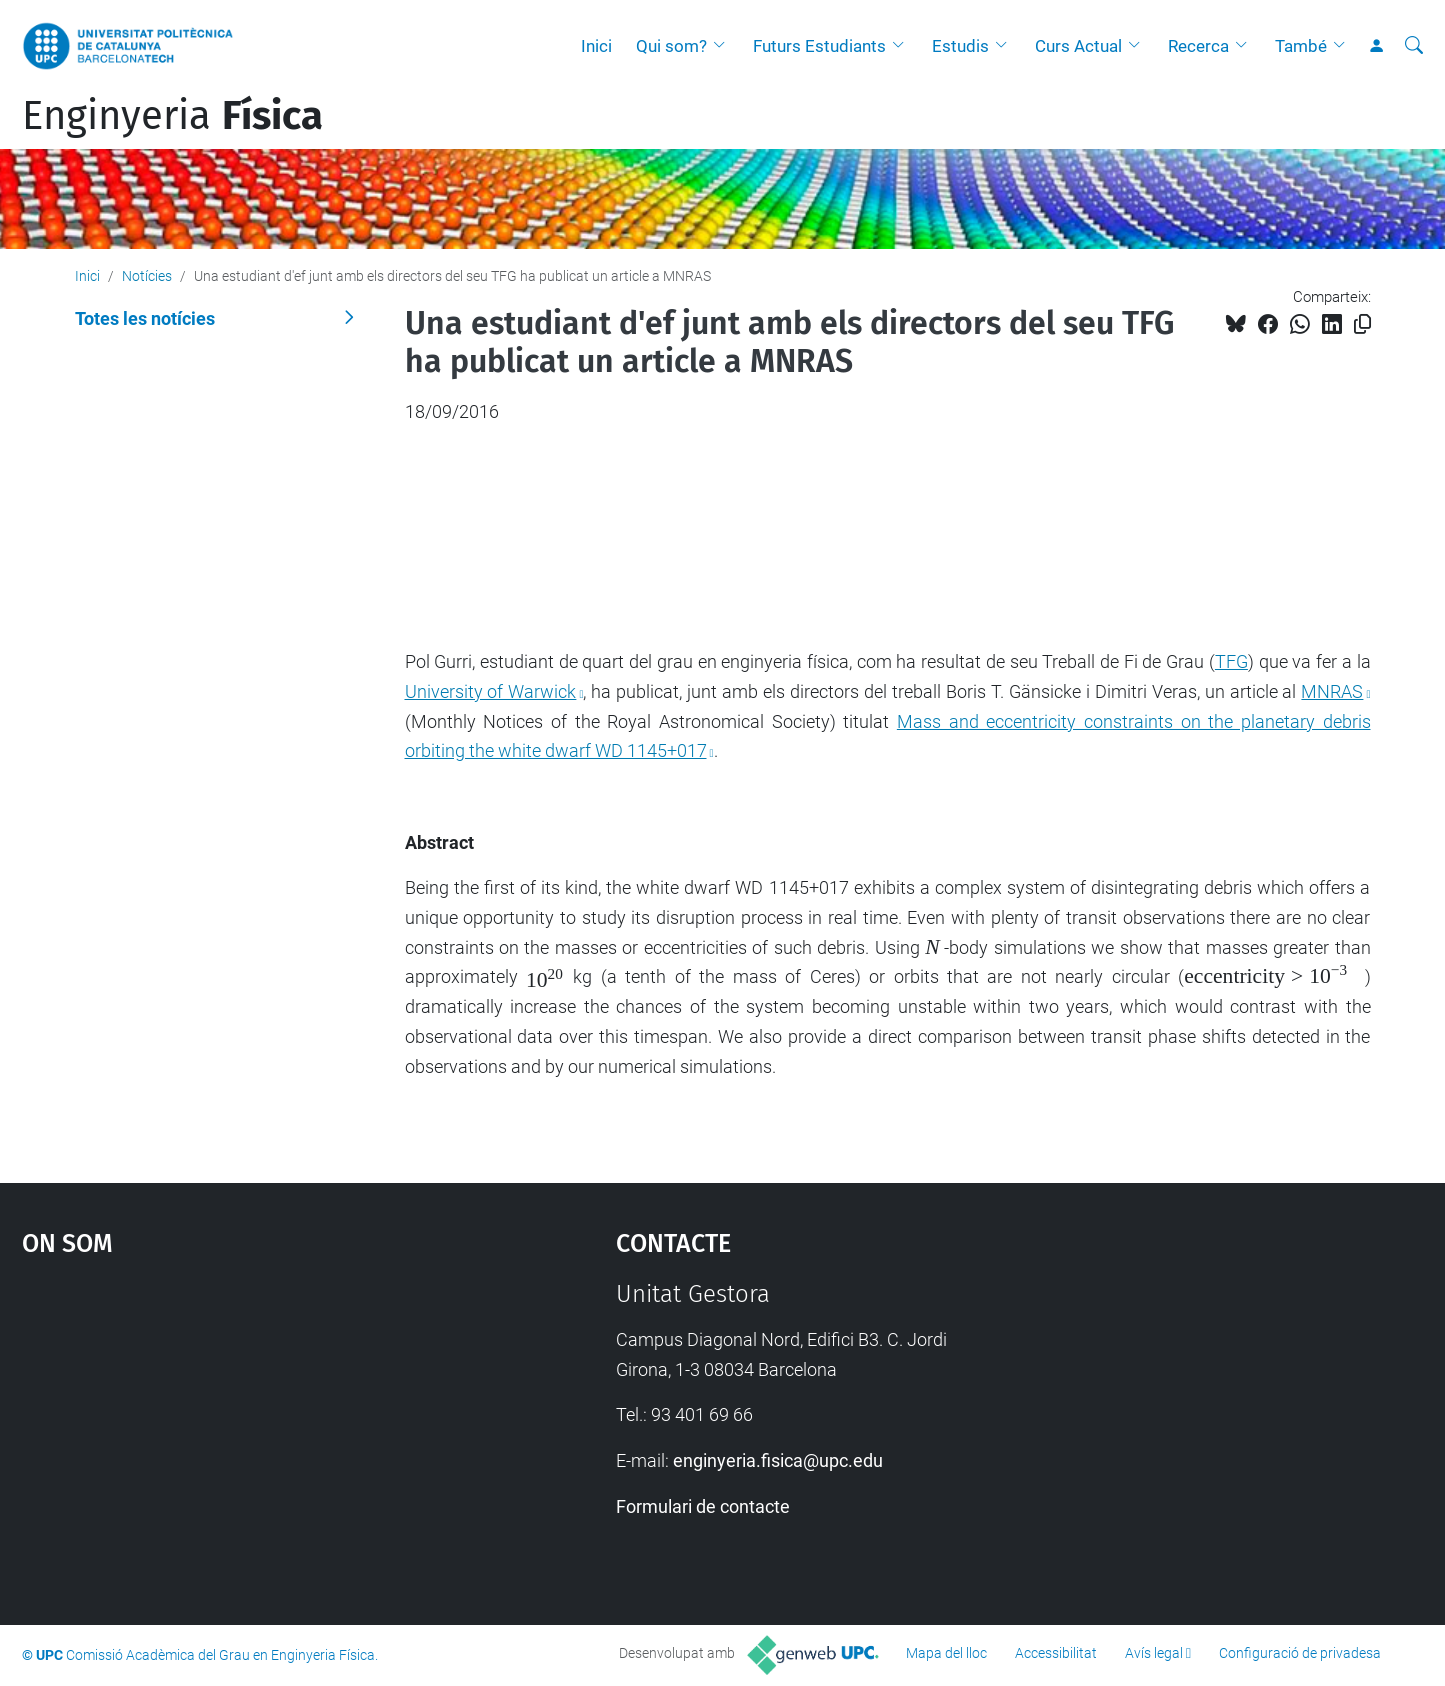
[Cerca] (1414, 46)
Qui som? (671, 46)
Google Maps (247, 1430)
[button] (724, 46)
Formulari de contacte (703, 1506)
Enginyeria (172, 116)
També (1301, 46)
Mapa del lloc (946, 1653)
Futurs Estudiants (819, 46)
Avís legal (1154, 1653)
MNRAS (1332, 691)
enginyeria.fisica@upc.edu (778, 1460)
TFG (1231, 661)
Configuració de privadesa (1300, 1653)
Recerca (1198, 46)
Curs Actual (1078, 46)
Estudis (960, 46)
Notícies (147, 276)
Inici (596, 46)
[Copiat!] (1362, 324)
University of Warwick (491, 691)
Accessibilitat (1056, 1653)
